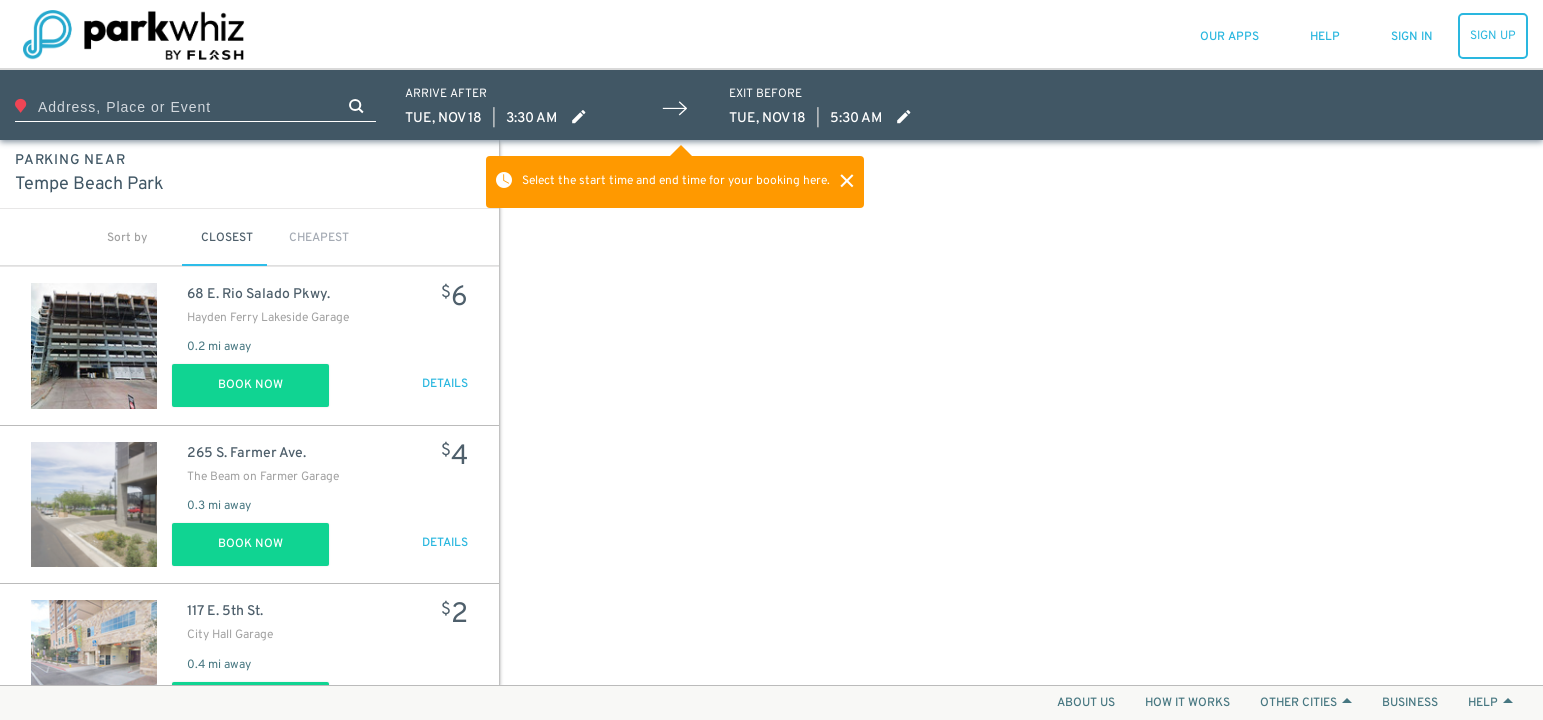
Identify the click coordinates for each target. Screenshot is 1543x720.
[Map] (1021, 412)
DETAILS (445, 384)
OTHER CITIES (1306, 703)
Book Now (250, 385)
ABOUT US (1086, 703)
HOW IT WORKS (1187, 703)
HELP (1490, 703)
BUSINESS (1410, 703)
